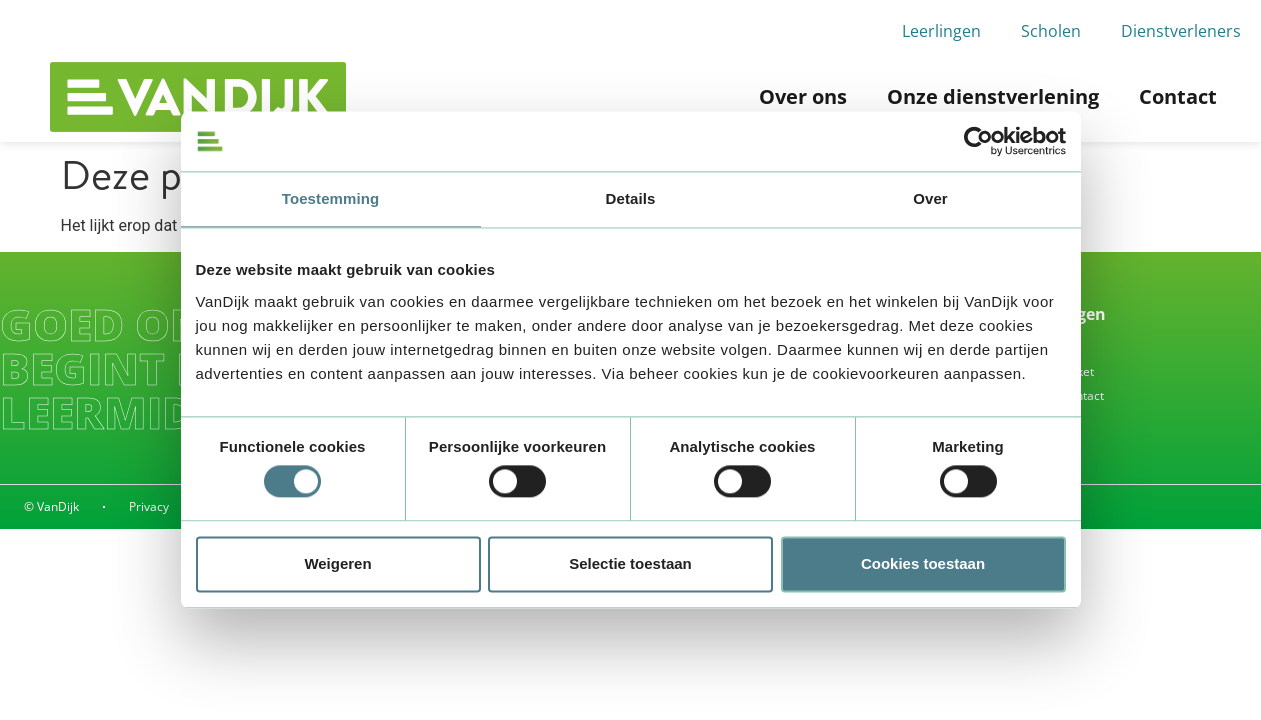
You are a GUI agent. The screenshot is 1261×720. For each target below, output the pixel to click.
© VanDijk (51, 506)
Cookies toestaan (923, 563)
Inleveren (1011, 347)
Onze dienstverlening (993, 96)
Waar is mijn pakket (1039, 371)
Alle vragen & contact (1044, 395)
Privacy (149, 506)
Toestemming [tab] (331, 198)
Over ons (803, 96)
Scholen (1051, 31)
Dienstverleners (1181, 31)
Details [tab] (631, 198)
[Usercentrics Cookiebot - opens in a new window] (978, 141)
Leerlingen (941, 31)
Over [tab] (930, 198)
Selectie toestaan (630, 563)
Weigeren (337, 563)
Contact (1178, 96)
